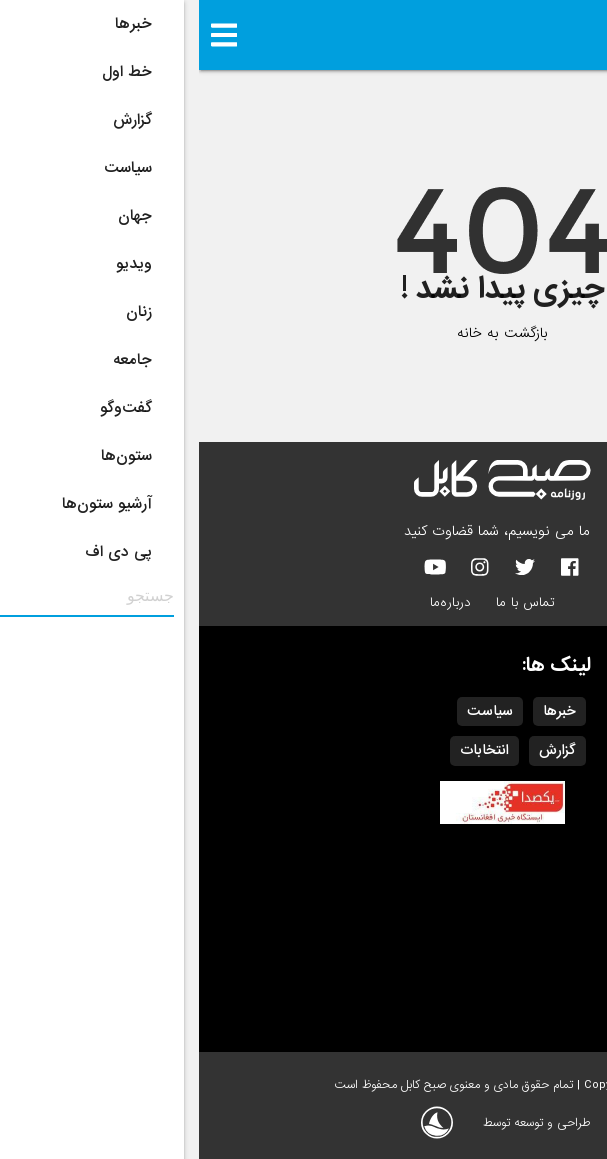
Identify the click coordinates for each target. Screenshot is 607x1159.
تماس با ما (326, 602)
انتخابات (285, 750)
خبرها (360, 711)
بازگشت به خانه (303, 333)
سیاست (291, 711)
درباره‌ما (251, 602)
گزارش (358, 750)
